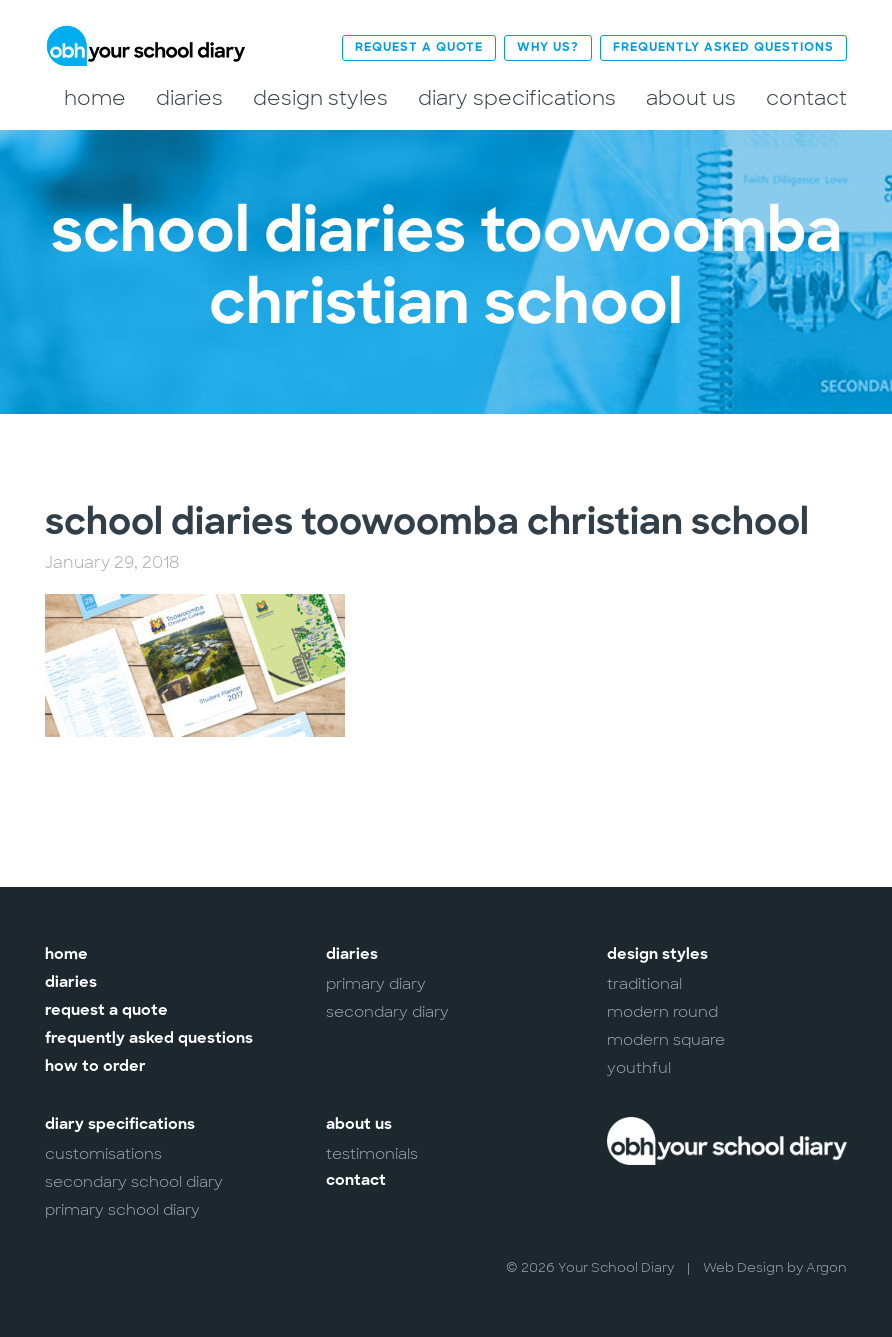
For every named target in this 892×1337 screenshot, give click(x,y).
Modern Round (662, 1012)
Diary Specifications (517, 98)
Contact (806, 98)
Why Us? (548, 48)
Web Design (743, 1267)
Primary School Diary (122, 1210)
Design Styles (320, 98)
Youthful (639, 1068)
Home (95, 98)
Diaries (189, 98)
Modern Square (666, 1040)
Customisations (103, 1154)
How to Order (95, 1067)
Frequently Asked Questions (723, 48)
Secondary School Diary (134, 1182)
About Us (691, 98)
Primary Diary (376, 984)
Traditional (644, 984)
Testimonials (372, 1154)
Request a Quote (419, 48)
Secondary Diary (387, 1012)
